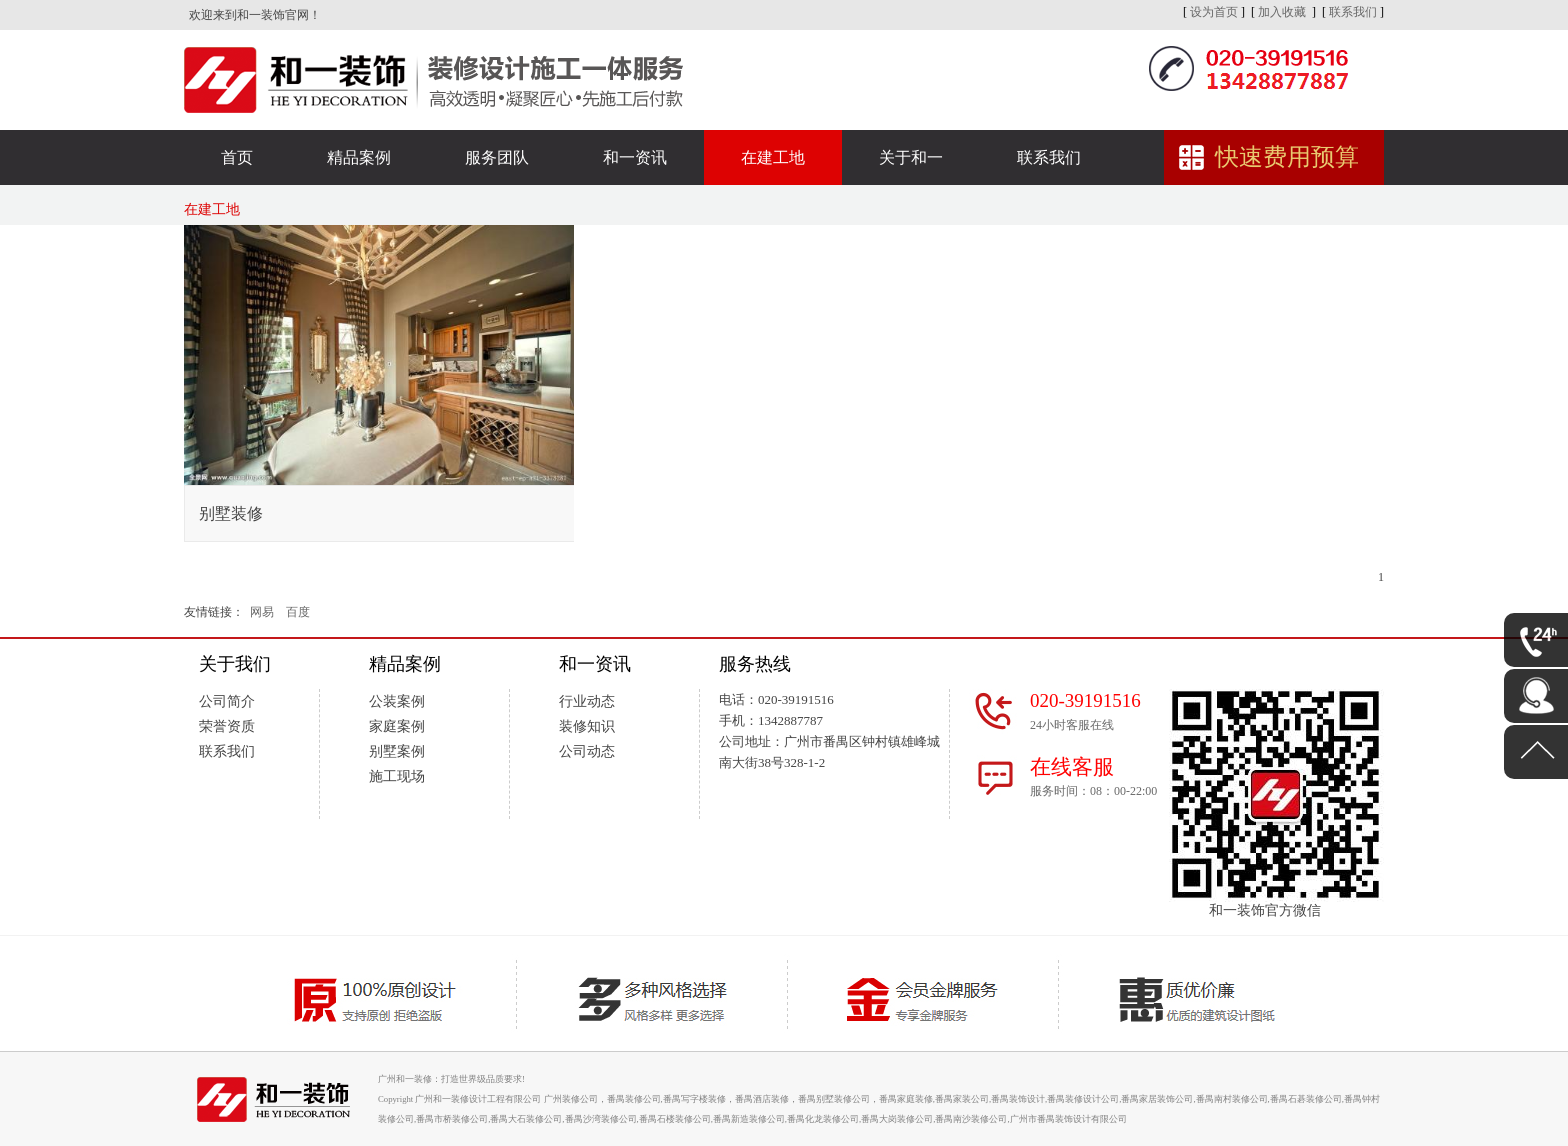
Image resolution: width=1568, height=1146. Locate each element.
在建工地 (773, 157)
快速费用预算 (1287, 157)
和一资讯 (635, 157)
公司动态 (587, 751)
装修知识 (587, 726)
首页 (237, 157)
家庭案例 (397, 726)
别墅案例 (397, 751)
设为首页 (1214, 12)
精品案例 (359, 157)
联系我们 (1353, 12)
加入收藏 (1282, 12)
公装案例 (397, 701)
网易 (262, 612)
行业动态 (587, 701)
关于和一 (911, 157)
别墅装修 (231, 513)
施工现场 (397, 776)
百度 (298, 612)
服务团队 (497, 157)
